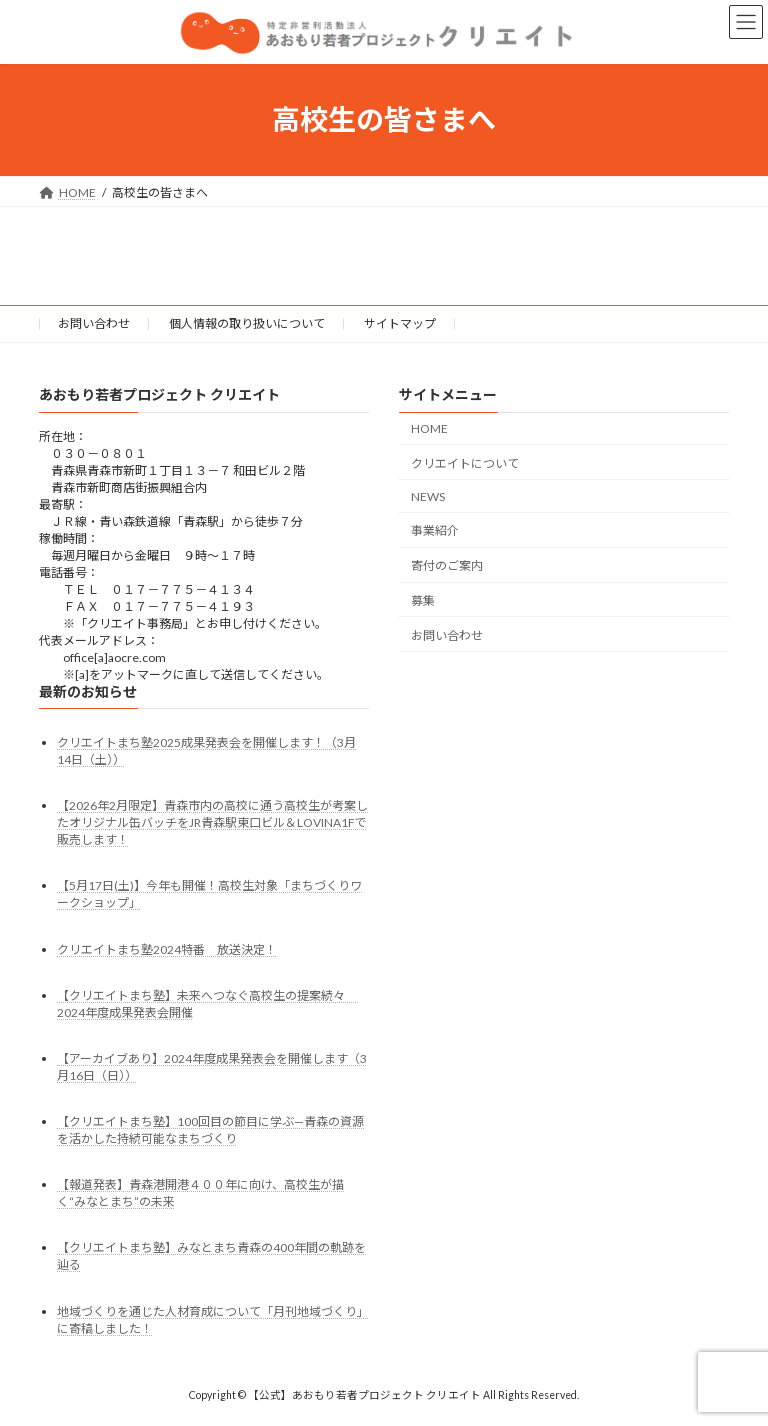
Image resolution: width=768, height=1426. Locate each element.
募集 (423, 600)
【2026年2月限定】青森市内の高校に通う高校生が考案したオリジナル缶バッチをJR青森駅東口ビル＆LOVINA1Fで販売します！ (212, 822)
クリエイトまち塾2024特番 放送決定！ (167, 949)
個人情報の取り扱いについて (247, 323)
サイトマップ (400, 323)
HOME (429, 428)
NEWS (428, 496)
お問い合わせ (94, 323)
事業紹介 (435, 530)
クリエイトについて (465, 463)
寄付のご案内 (447, 565)
